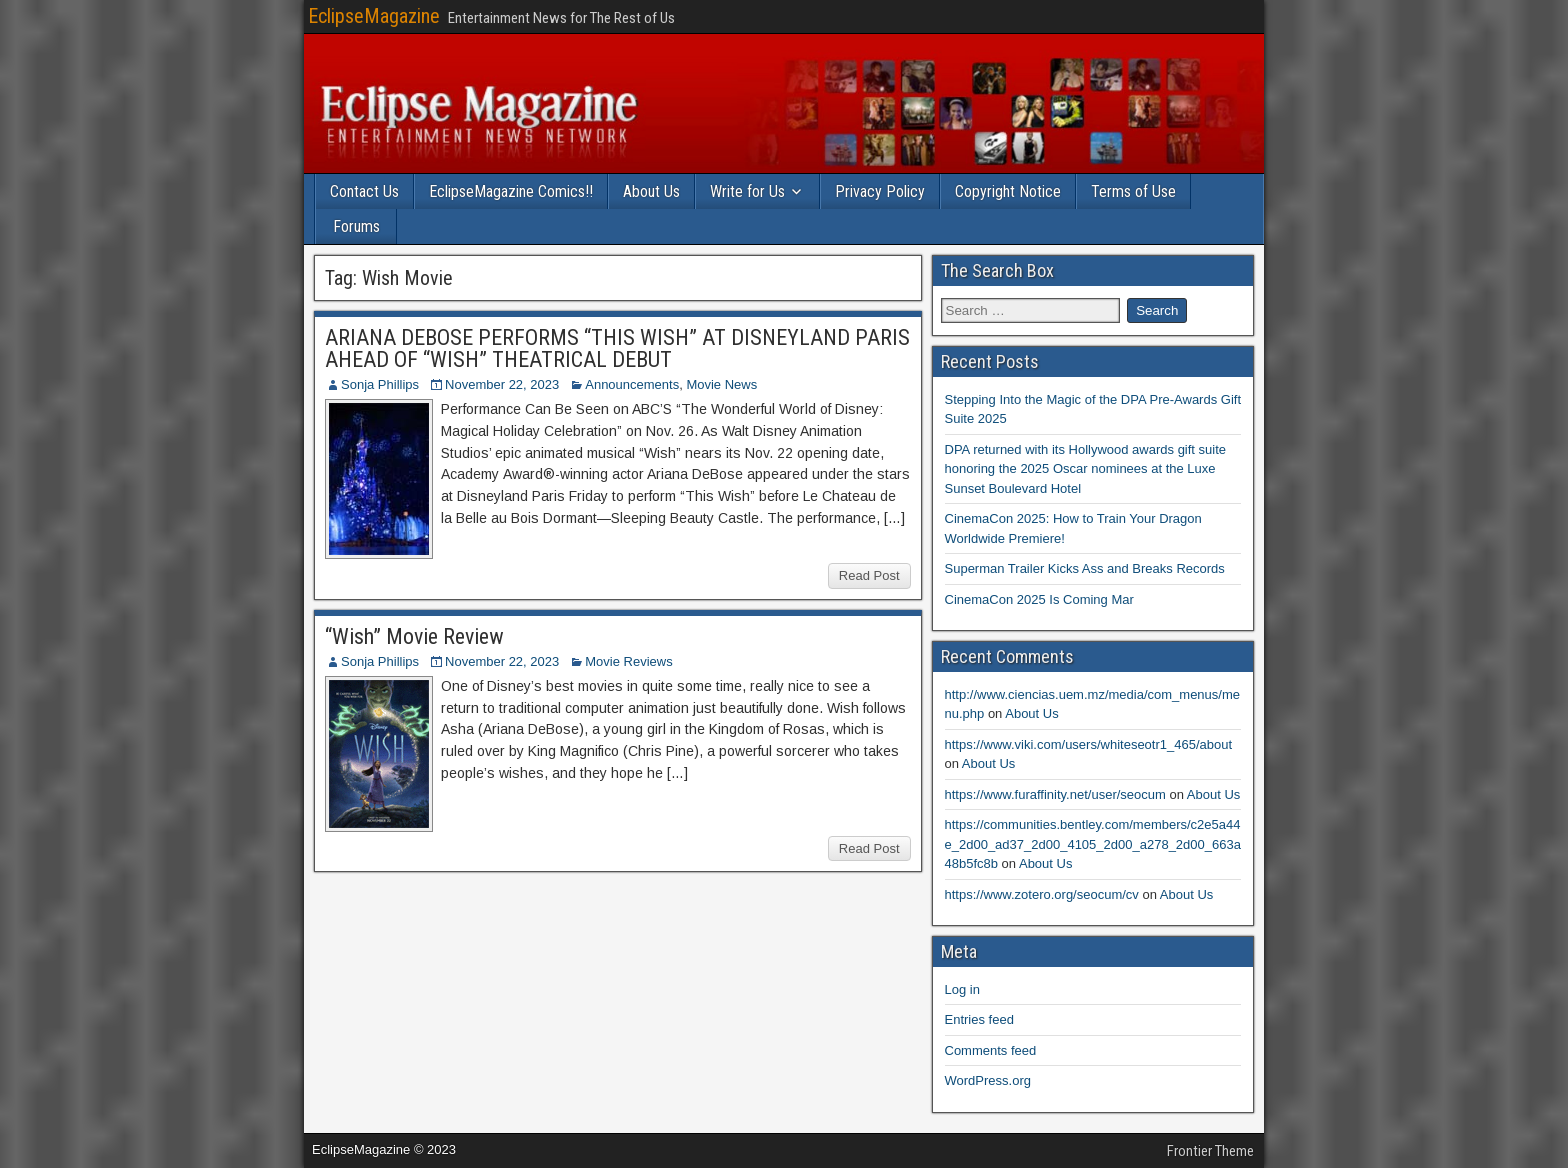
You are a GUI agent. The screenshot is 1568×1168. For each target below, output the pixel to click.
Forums (356, 226)
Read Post (869, 575)
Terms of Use (1133, 191)
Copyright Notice (1008, 191)
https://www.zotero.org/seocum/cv (1042, 894)
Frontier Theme (1210, 1151)
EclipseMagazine (374, 16)
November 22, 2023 (502, 384)
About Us (651, 191)
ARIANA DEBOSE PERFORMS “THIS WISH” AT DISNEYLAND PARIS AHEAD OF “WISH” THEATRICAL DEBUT (617, 348)
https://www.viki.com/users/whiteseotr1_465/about (1089, 744)
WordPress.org (988, 1080)
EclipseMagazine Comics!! (511, 191)
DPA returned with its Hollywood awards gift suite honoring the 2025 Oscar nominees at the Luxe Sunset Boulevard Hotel (1086, 469)
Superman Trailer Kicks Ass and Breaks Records (1085, 568)
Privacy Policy (880, 191)
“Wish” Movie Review (414, 636)
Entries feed (979, 1019)
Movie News (721, 384)
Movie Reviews (628, 661)
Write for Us (747, 191)
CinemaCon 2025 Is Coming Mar (1039, 599)
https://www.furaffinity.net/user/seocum (1055, 794)
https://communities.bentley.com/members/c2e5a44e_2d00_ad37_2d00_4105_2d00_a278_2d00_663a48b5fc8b (1093, 844)
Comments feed (991, 1050)
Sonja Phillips (380, 384)
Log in (962, 989)
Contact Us (364, 191)
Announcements (632, 384)
